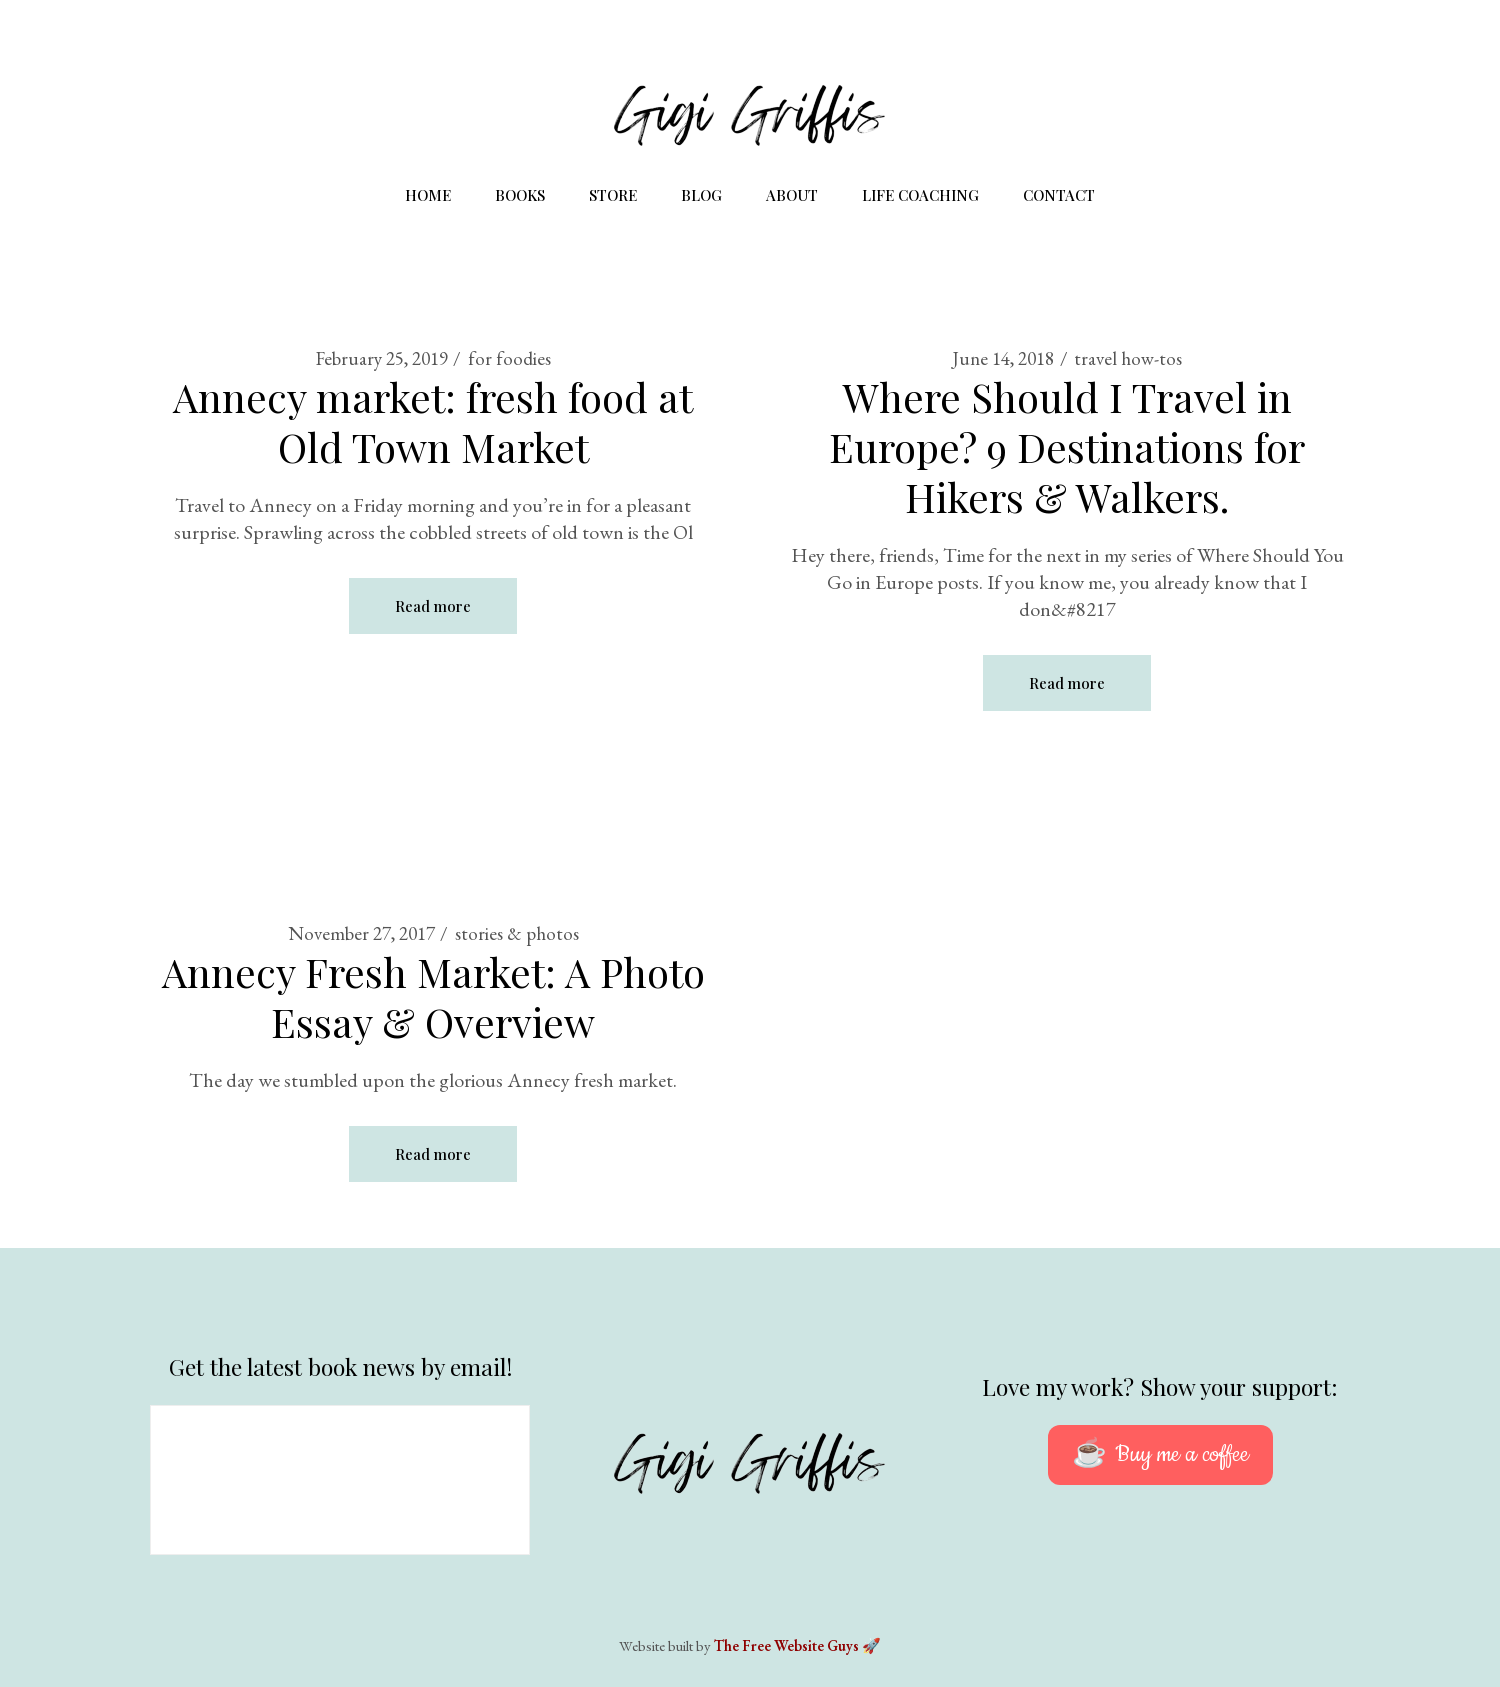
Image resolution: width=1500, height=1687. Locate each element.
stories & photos (517, 933)
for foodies (509, 358)
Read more (433, 606)
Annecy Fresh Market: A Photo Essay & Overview (433, 996)
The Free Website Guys (786, 1645)
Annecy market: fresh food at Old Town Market (433, 421)
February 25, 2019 (382, 358)
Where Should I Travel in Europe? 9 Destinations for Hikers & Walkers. (1067, 446)
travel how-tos (1128, 358)
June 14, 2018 (1003, 358)
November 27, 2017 (361, 933)
